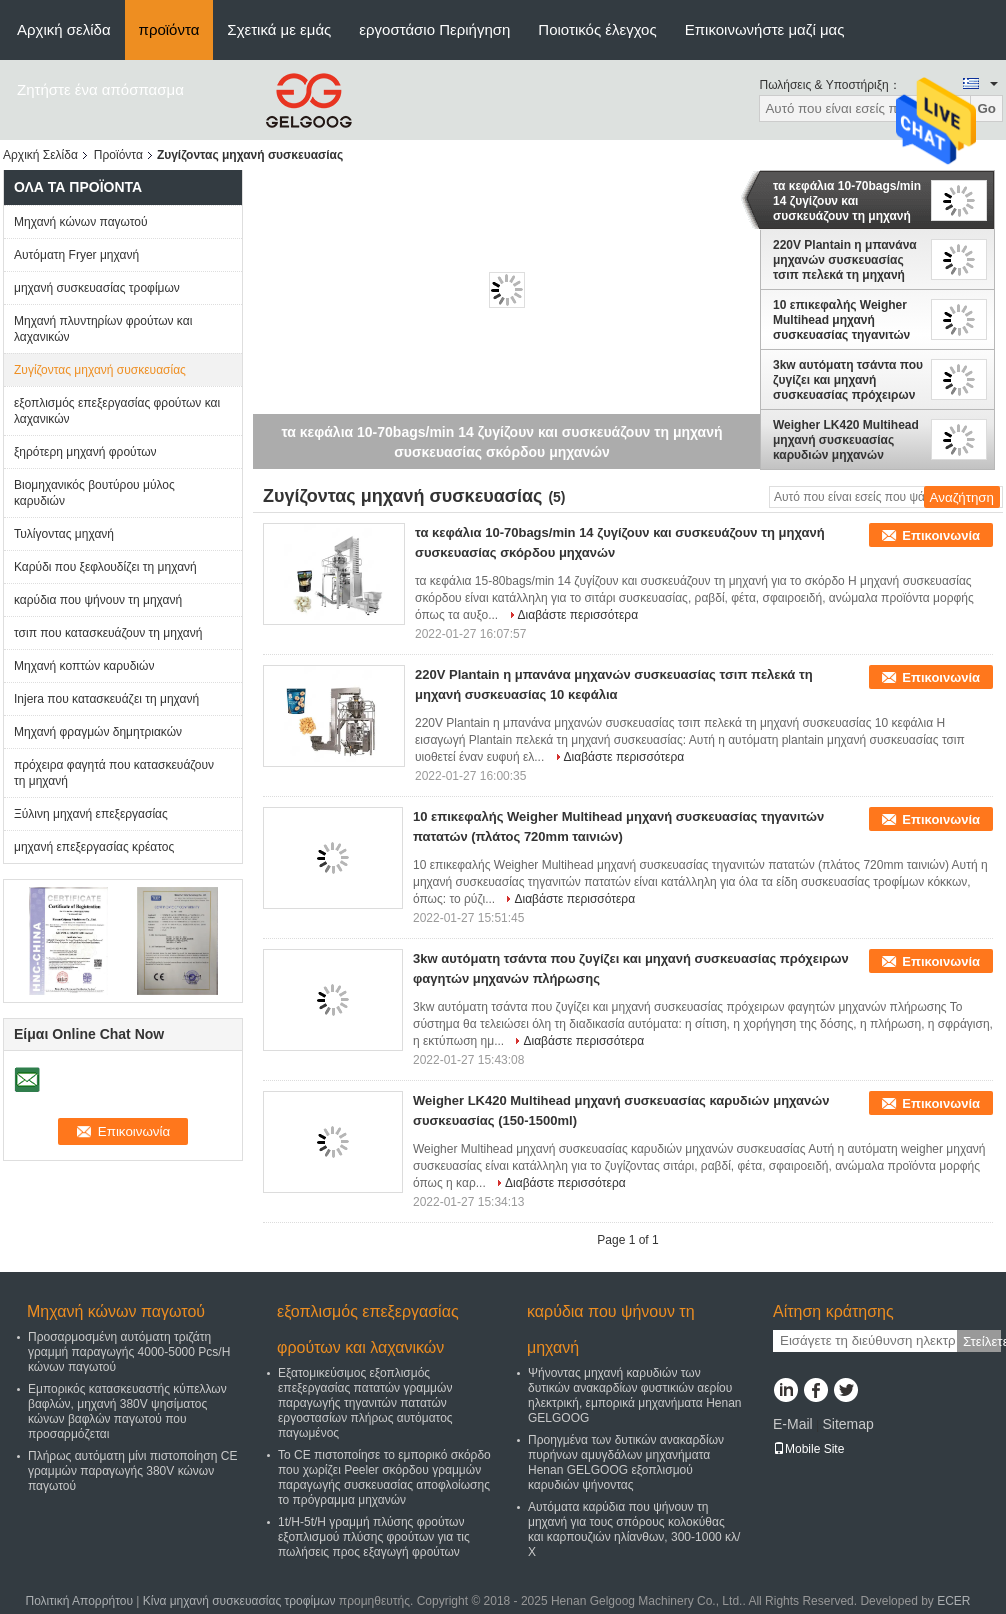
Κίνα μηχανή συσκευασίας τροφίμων (239, 1601)
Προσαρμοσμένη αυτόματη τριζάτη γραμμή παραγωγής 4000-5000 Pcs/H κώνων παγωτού (129, 1352)
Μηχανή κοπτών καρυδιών (84, 666)
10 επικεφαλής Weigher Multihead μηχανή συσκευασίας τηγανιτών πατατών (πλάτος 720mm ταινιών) (845, 320)
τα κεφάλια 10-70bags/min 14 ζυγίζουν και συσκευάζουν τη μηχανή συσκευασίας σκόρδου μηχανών (847, 201)
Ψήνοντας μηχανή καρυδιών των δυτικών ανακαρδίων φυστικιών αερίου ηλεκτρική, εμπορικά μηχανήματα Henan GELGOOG (635, 1395)
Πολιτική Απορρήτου (79, 1601)
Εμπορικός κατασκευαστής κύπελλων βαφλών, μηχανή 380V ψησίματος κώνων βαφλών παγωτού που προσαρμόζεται (127, 1411)
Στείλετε (982, 1341)
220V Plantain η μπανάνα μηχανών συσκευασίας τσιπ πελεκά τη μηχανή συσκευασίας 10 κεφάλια (845, 260)
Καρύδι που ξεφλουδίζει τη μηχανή (105, 567)
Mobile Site (808, 1449)
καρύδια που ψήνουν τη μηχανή (98, 600)
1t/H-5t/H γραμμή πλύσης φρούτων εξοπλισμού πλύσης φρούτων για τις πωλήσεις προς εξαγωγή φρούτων (374, 1537)
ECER (953, 1601)
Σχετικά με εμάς (279, 29)
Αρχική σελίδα (64, 29)
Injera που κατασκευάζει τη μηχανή (106, 699)
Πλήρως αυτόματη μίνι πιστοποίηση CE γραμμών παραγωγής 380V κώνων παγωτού (132, 1471)
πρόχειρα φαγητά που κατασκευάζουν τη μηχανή (114, 773)
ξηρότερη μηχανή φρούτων (85, 452)
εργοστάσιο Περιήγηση (434, 29)
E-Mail (793, 1424)
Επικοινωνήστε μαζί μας (765, 29)
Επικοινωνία (941, 535)
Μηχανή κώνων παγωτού (81, 222)
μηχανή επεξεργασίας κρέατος (94, 847)
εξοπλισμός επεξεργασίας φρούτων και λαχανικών (117, 411)
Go (986, 108)
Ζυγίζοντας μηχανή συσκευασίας (100, 370)
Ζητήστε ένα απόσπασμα (100, 89)
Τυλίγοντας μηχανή (64, 534)
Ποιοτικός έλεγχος (597, 29)
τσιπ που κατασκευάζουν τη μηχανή (108, 633)
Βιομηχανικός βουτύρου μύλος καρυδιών (94, 493)
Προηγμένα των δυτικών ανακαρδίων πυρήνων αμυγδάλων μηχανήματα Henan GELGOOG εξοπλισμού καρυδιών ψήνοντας (626, 1462)
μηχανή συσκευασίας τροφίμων (97, 288)
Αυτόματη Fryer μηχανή (76, 255)
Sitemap (847, 1424)
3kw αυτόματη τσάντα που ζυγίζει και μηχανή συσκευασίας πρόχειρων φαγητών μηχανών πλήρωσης (848, 380)
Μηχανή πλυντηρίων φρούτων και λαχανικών (103, 329)
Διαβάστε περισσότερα (578, 615)
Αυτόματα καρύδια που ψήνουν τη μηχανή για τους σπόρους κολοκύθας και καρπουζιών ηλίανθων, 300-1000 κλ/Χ (634, 1529)
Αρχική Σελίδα (40, 155)
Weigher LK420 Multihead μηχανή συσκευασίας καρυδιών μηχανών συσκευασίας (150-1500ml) (846, 440)
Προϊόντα (118, 155)
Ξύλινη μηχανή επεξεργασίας (91, 814)
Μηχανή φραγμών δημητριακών (98, 732)
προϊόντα (169, 29)
